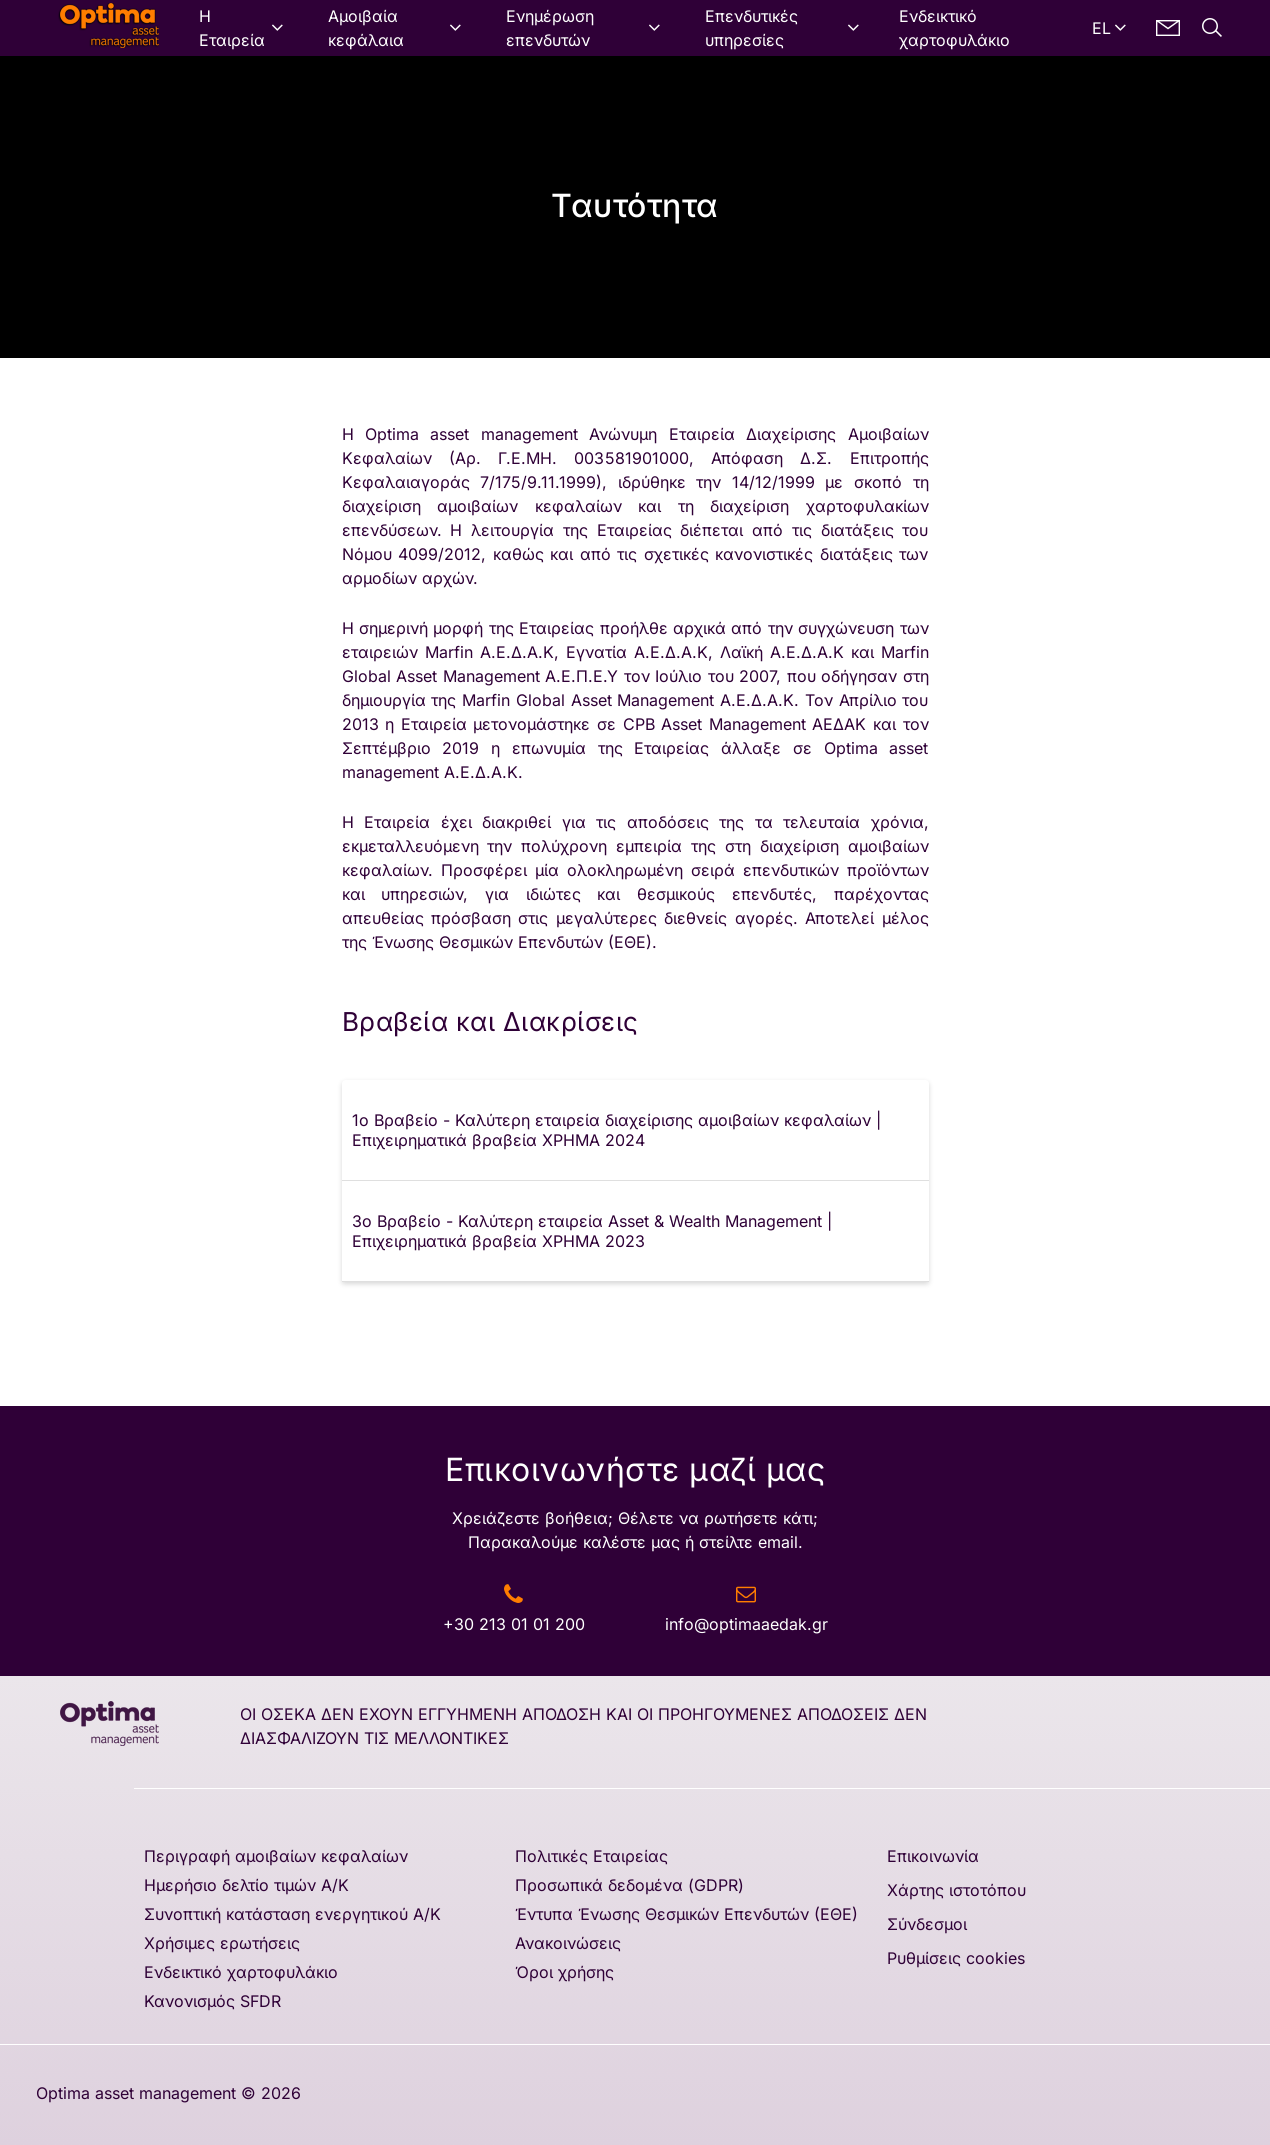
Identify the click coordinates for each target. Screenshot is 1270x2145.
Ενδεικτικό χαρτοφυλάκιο (954, 28)
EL (1101, 28)
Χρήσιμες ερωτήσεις (222, 1943)
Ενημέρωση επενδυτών (550, 28)
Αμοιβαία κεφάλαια (366, 28)
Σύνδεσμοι (927, 1924)
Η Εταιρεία (232, 28)
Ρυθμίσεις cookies (956, 1958)
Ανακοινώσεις (568, 1943)
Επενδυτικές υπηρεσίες (751, 28)
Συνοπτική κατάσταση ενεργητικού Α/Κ (292, 1914)
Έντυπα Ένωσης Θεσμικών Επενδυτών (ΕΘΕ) (686, 1914)
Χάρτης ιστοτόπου (956, 1890)
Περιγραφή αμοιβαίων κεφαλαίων (276, 1856)
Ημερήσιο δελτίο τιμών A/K (246, 1885)
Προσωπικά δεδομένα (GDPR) (629, 1885)
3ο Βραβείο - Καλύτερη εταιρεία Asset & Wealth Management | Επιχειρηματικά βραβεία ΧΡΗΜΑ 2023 (592, 1231)
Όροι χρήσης (564, 1972)
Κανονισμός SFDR (212, 2001)
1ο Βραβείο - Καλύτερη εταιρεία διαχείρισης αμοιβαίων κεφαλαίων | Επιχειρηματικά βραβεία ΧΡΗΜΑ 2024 (616, 1130)
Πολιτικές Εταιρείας (591, 1856)
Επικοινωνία (933, 1856)
